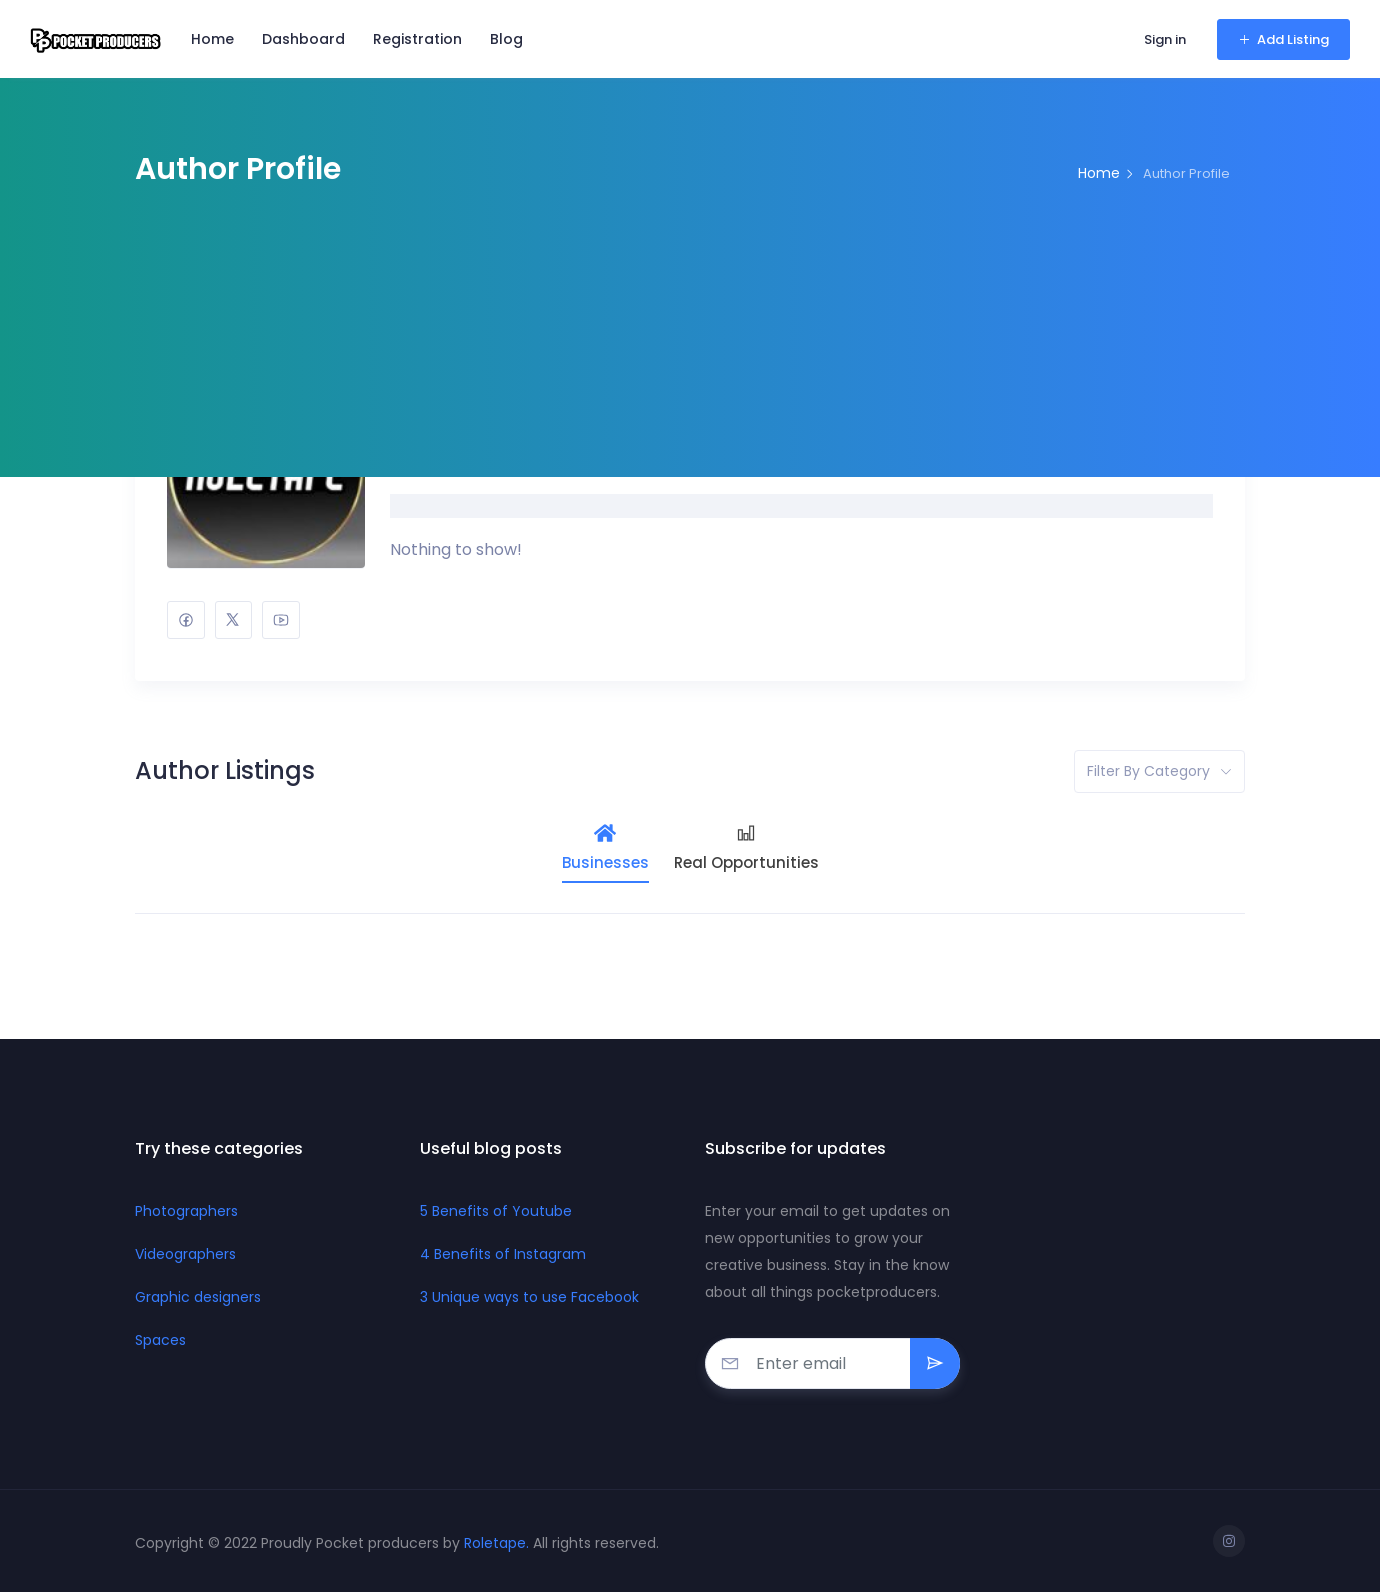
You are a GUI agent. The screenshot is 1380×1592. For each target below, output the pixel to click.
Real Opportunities (746, 848)
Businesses (605, 848)
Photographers (186, 1211)
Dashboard (303, 39)
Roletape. (498, 1543)
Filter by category (1148, 771)
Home (212, 39)
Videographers (185, 1254)
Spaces (160, 1340)
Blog (506, 39)
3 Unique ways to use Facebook (529, 1297)
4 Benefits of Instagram (503, 1254)
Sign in (1165, 39)
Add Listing (1283, 39)
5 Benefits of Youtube (496, 1211)
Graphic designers (198, 1297)
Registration (417, 39)
